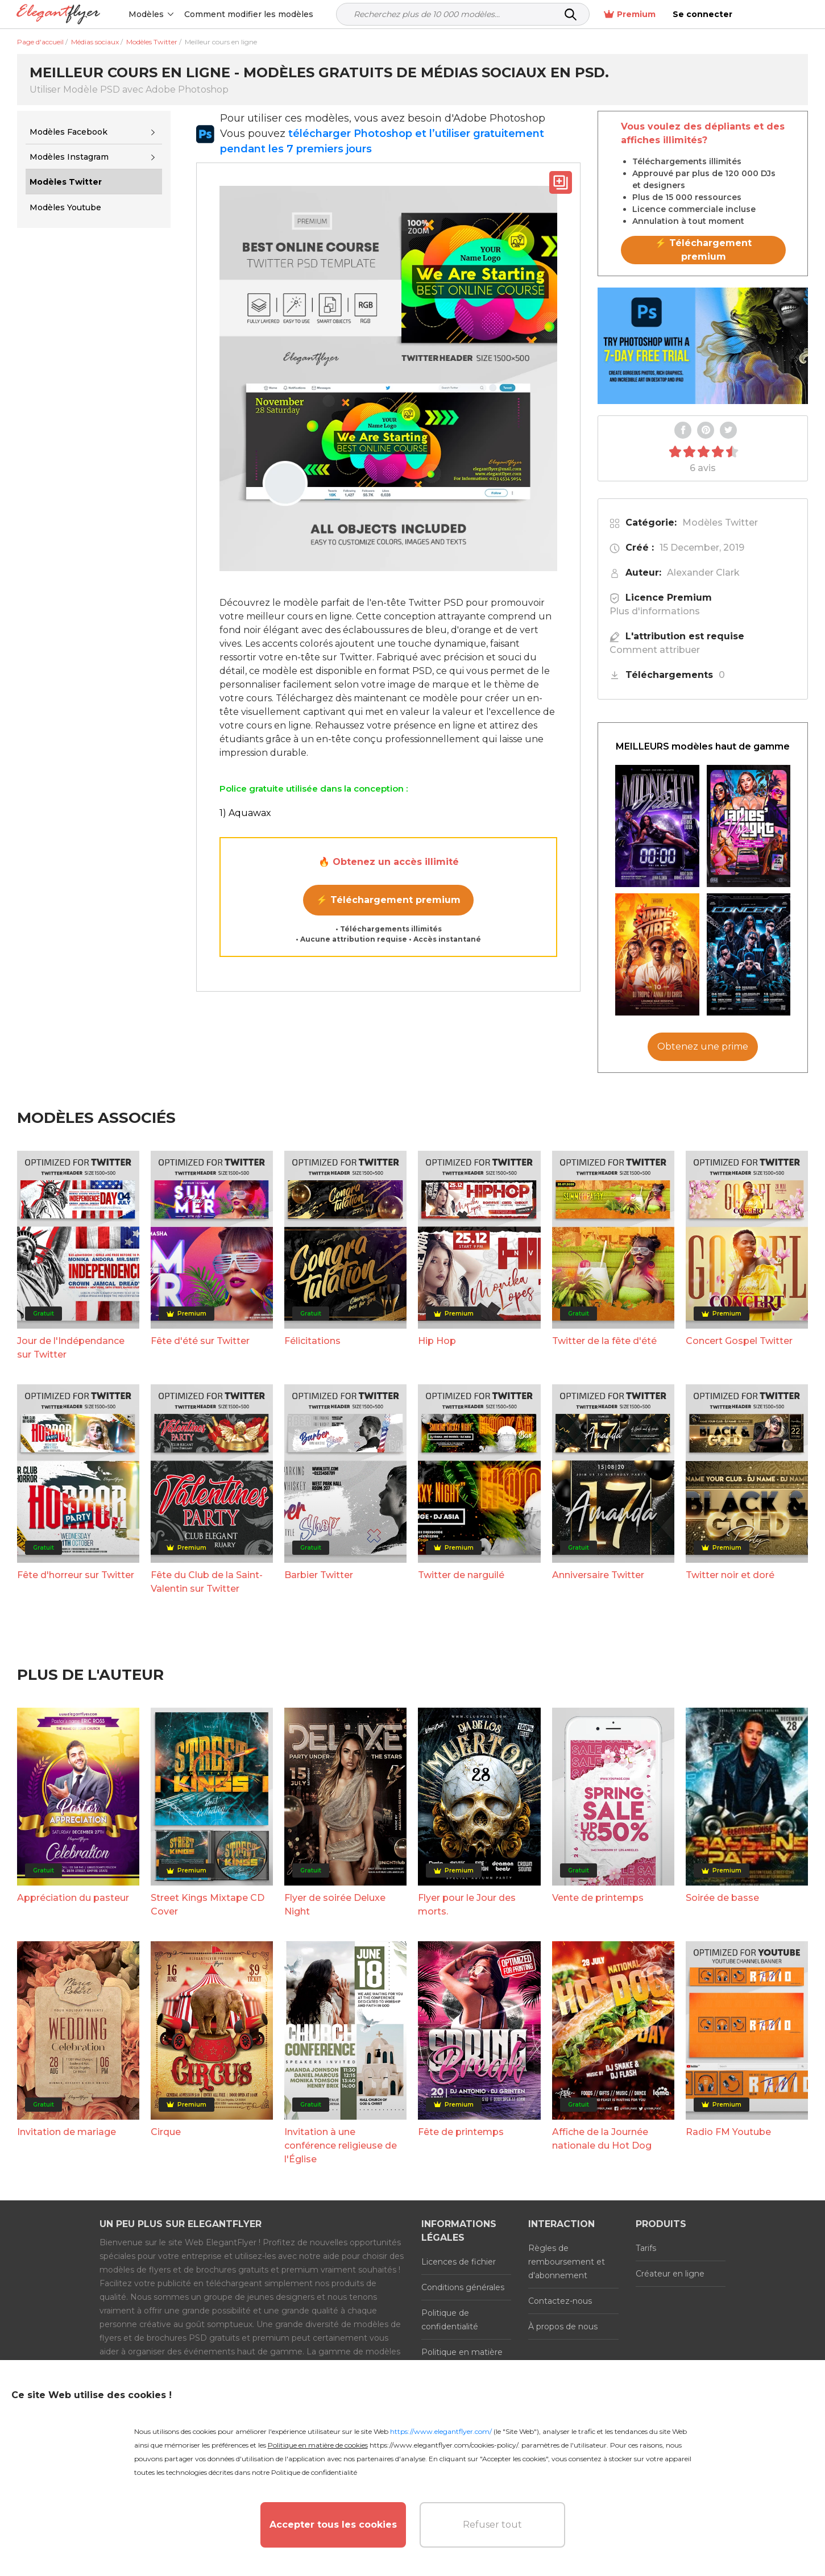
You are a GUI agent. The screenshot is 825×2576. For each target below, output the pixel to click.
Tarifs (646, 2248)
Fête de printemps (461, 2131)
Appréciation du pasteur (73, 1897)
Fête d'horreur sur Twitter (75, 1575)
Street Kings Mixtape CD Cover (207, 1904)
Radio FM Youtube (728, 2131)
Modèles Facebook (68, 132)
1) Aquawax (245, 813)
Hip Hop (437, 1340)
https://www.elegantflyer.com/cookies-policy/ (444, 2445)
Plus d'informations (655, 611)
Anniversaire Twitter (598, 1575)
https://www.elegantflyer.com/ (441, 2431)
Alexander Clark (703, 572)
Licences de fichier (458, 2262)
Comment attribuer (655, 649)
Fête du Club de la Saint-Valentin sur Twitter (207, 1582)
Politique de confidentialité (449, 2320)
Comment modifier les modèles (249, 14)
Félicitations (312, 1340)
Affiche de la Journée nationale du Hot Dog (602, 2138)
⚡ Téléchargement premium (388, 899)
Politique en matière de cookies (462, 2359)
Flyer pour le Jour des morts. (467, 1904)
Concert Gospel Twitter (739, 1340)
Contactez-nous (560, 2301)
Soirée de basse (722, 1897)
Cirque (166, 2131)
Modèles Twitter (720, 522)
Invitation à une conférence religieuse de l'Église (340, 2145)
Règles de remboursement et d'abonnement (566, 2261)
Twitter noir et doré (730, 1575)
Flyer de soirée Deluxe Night (334, 1904)
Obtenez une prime (702, 1046)
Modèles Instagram (69, 157)
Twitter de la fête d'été (604, 1340)
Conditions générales (462, 2287)
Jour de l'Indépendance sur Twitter (71, 1347)
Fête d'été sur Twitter (200, 1340)
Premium (699, 14)
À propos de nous (563, 2326)
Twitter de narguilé (461, 1575)
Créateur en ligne (670, 2274)
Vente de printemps (598, 1897)
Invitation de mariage (66, 2131)
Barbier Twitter (318, 1575)
